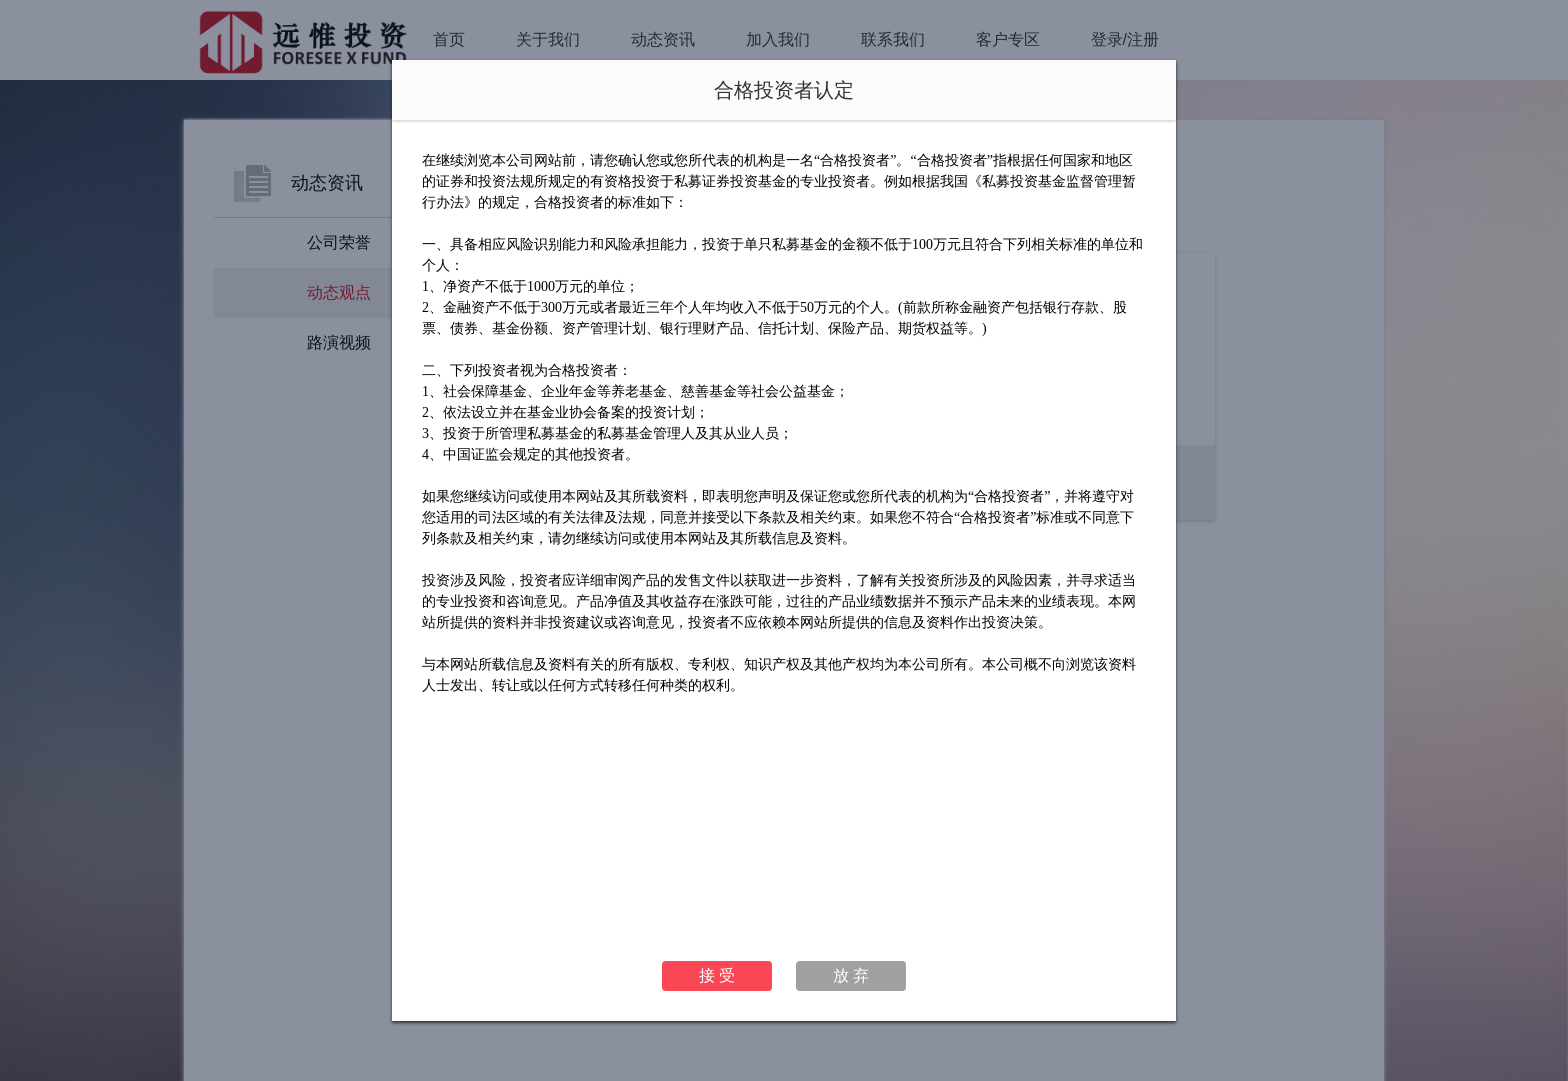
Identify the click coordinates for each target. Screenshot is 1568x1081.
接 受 (717, 975)
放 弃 (851, 975)
